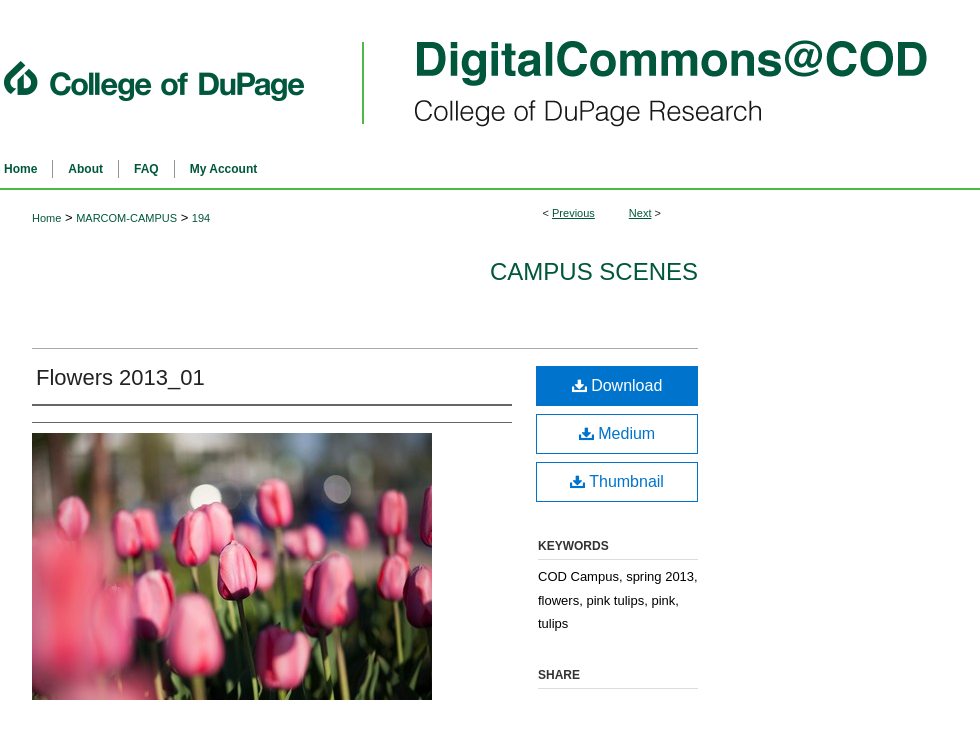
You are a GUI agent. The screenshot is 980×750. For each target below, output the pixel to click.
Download (617, 385)
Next (640, 213)
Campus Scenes (594, 271)
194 (201, 218)
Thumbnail (617, 481)
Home (46, 218)
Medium (617, 433)
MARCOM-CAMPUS (126, 218)
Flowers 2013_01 (120, 377)
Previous (573, 213)
